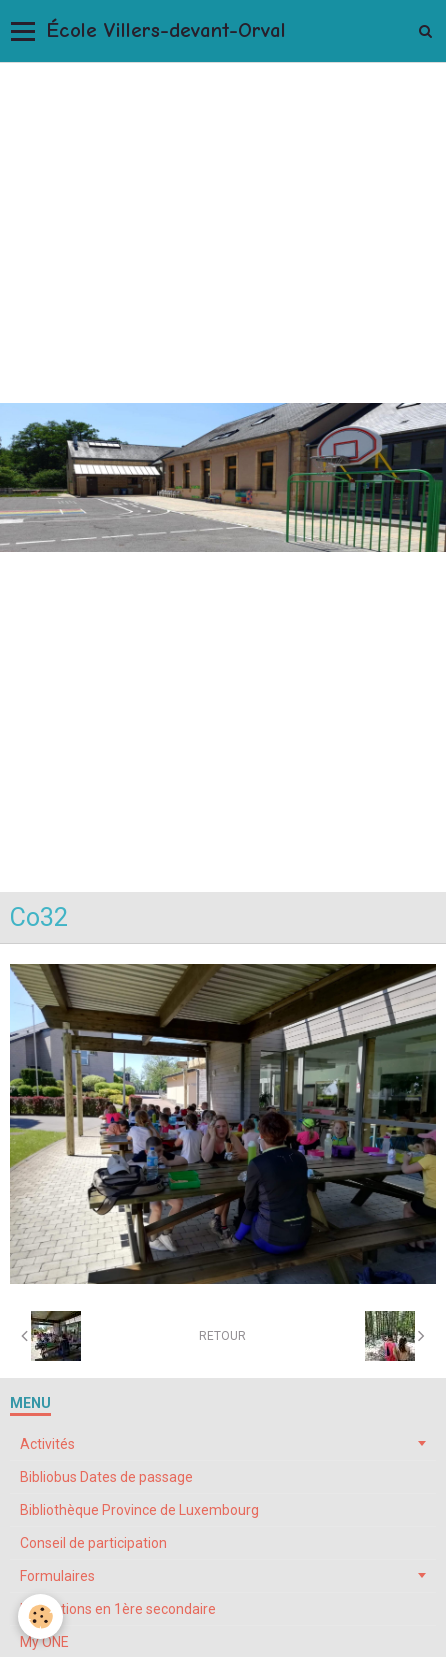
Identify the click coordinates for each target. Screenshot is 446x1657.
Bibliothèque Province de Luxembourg (139, 1510)
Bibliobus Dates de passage (106, 1477)
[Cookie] (40, 1616)
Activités (47, 1444)
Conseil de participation (93, 1543)
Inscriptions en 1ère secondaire (118, 1609)
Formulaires (57, 1576)
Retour (222, 1336)
